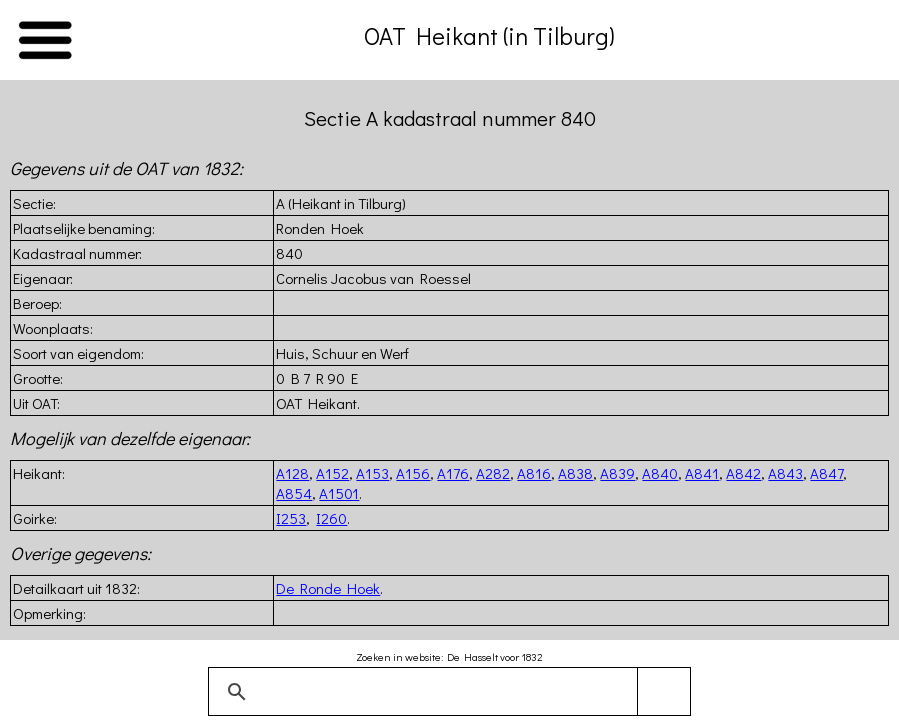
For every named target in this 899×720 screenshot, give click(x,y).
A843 (785, 473)
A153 (372, 473)
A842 (743, 473)
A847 (826, 473)
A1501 (339, 493)
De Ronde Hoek (328, 588)
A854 (294, 493)
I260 (331, 518)
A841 (702, 473)
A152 (332, 473)
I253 (291, 518)
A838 (575, 473)
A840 (660, 473)
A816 (534, 473)
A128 (292, 473)
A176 (453, 473)
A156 (413, 473)
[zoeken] (446, 692)
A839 (617, 473)
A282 (493, 473)
